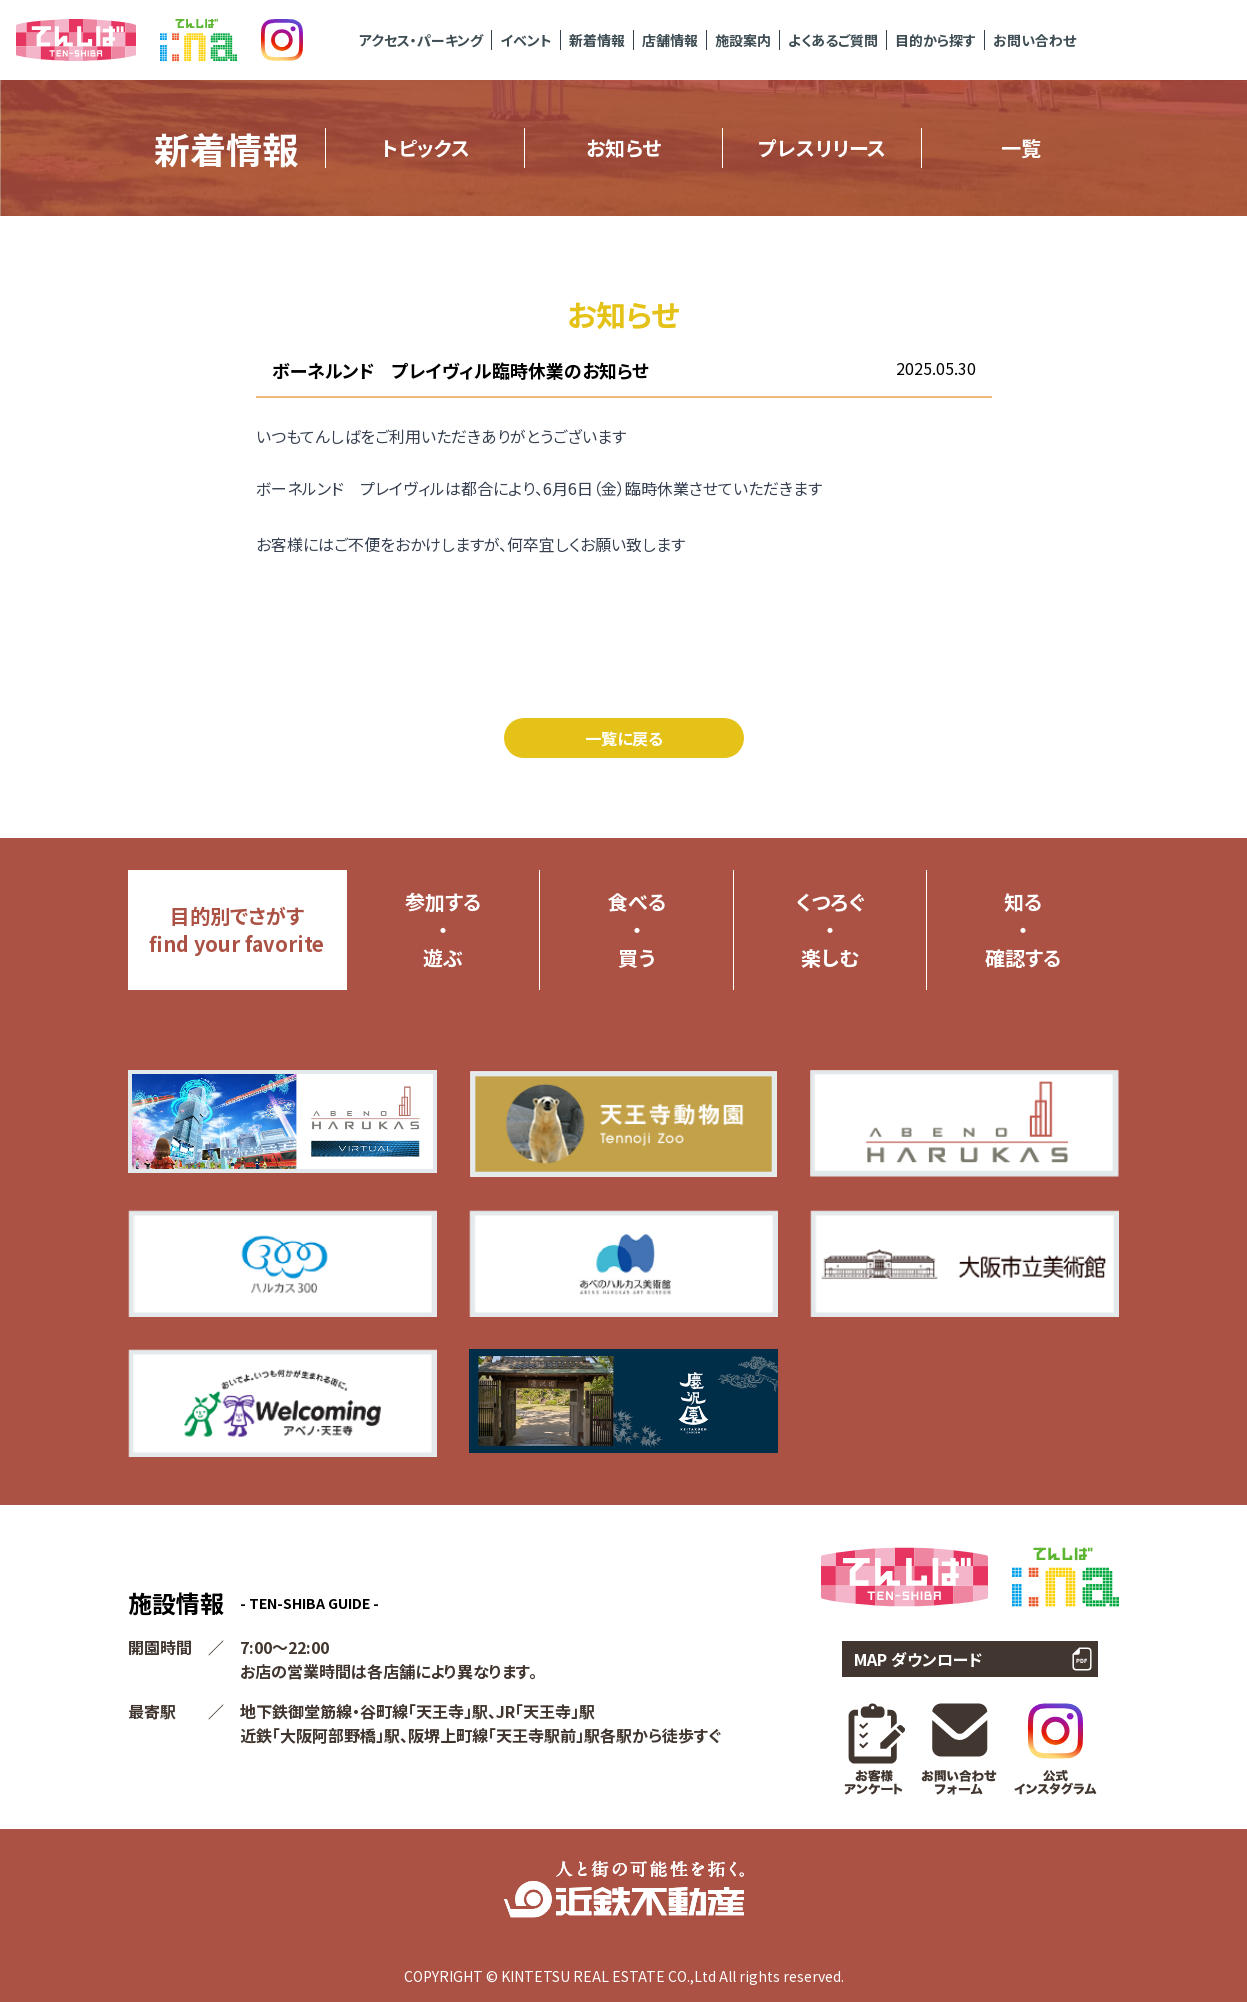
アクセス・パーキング (421, 40)
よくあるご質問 (833, 40)
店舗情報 (670, 40)
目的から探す (935, 40)
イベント (526, 40)
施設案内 (743, 40)
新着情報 (597, 40)
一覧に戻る (624, 738)
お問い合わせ (1034, 40)
